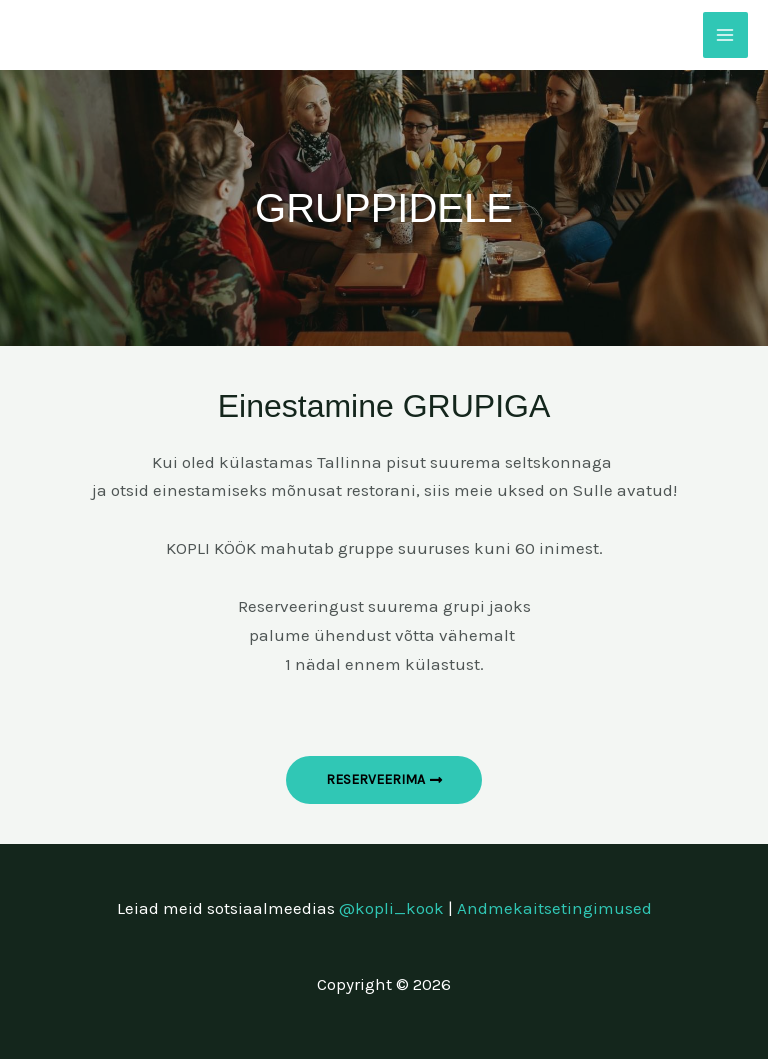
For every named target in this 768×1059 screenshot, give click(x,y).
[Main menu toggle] (726, 35)
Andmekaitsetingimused (554, 908)
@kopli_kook (391, 908)
